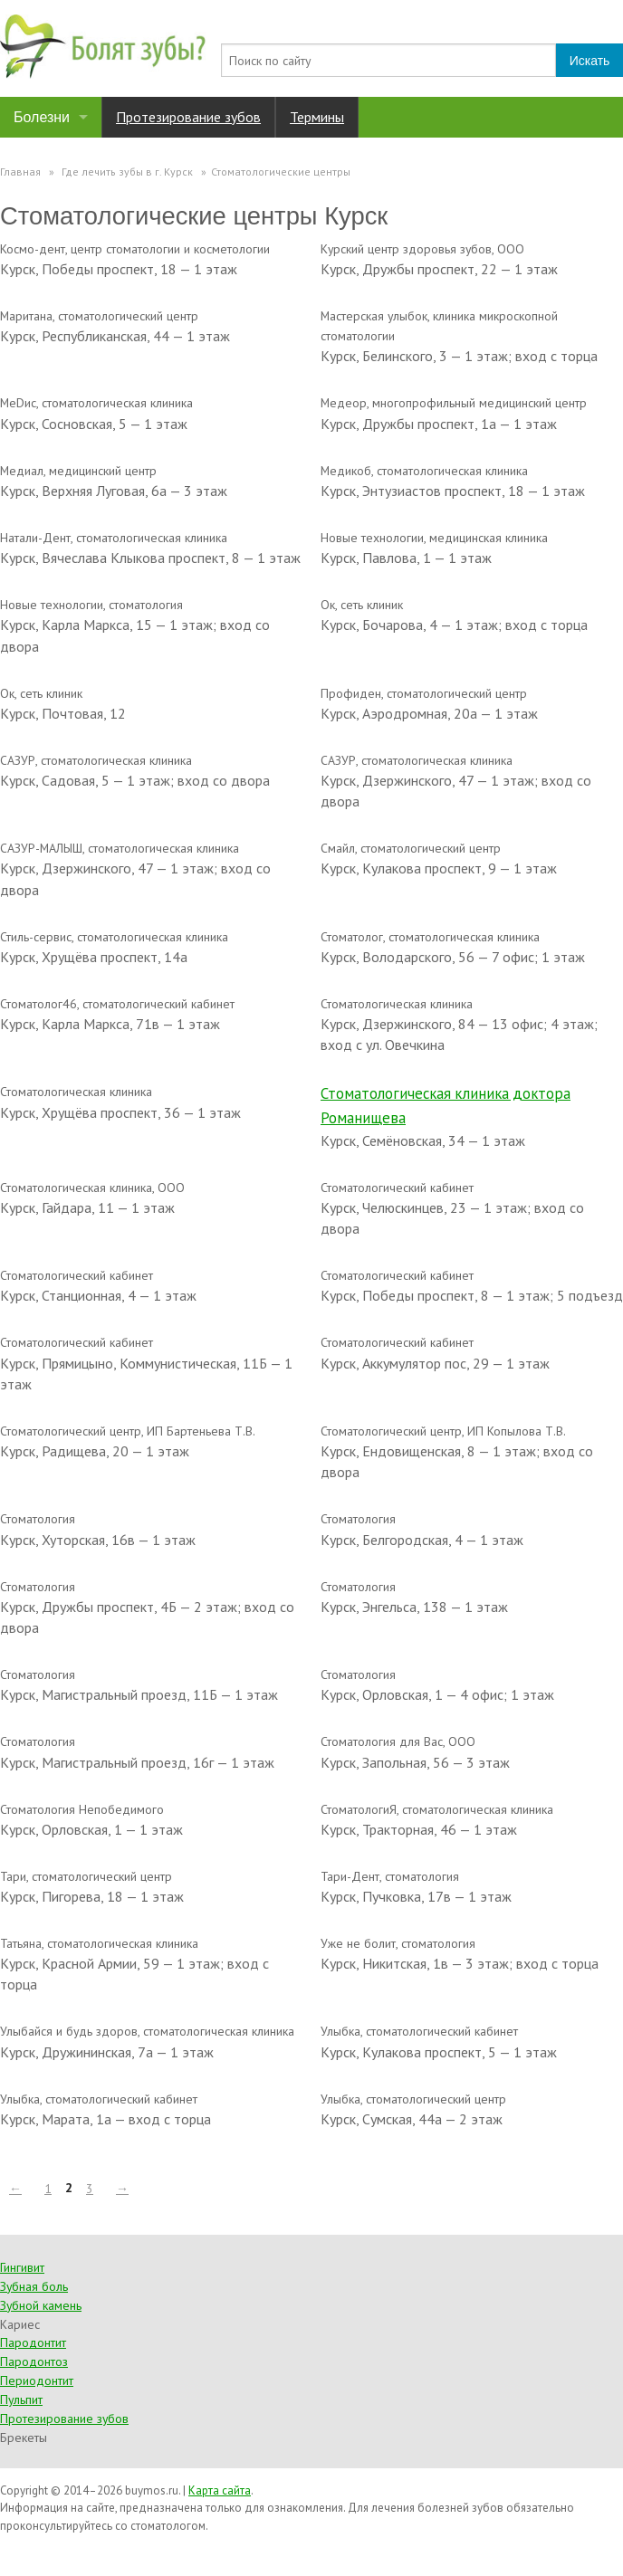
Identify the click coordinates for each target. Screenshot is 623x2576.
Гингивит (22, 2267)
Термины (317, 117)
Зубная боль (34, 2286)
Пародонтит (33, 2342)
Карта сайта (219, 2490)
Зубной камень (40, 2305)
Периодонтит (36, 2380)
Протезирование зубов (188, 117)
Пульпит (21, 2399)
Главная (20, 171)
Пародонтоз (34, 2361)
